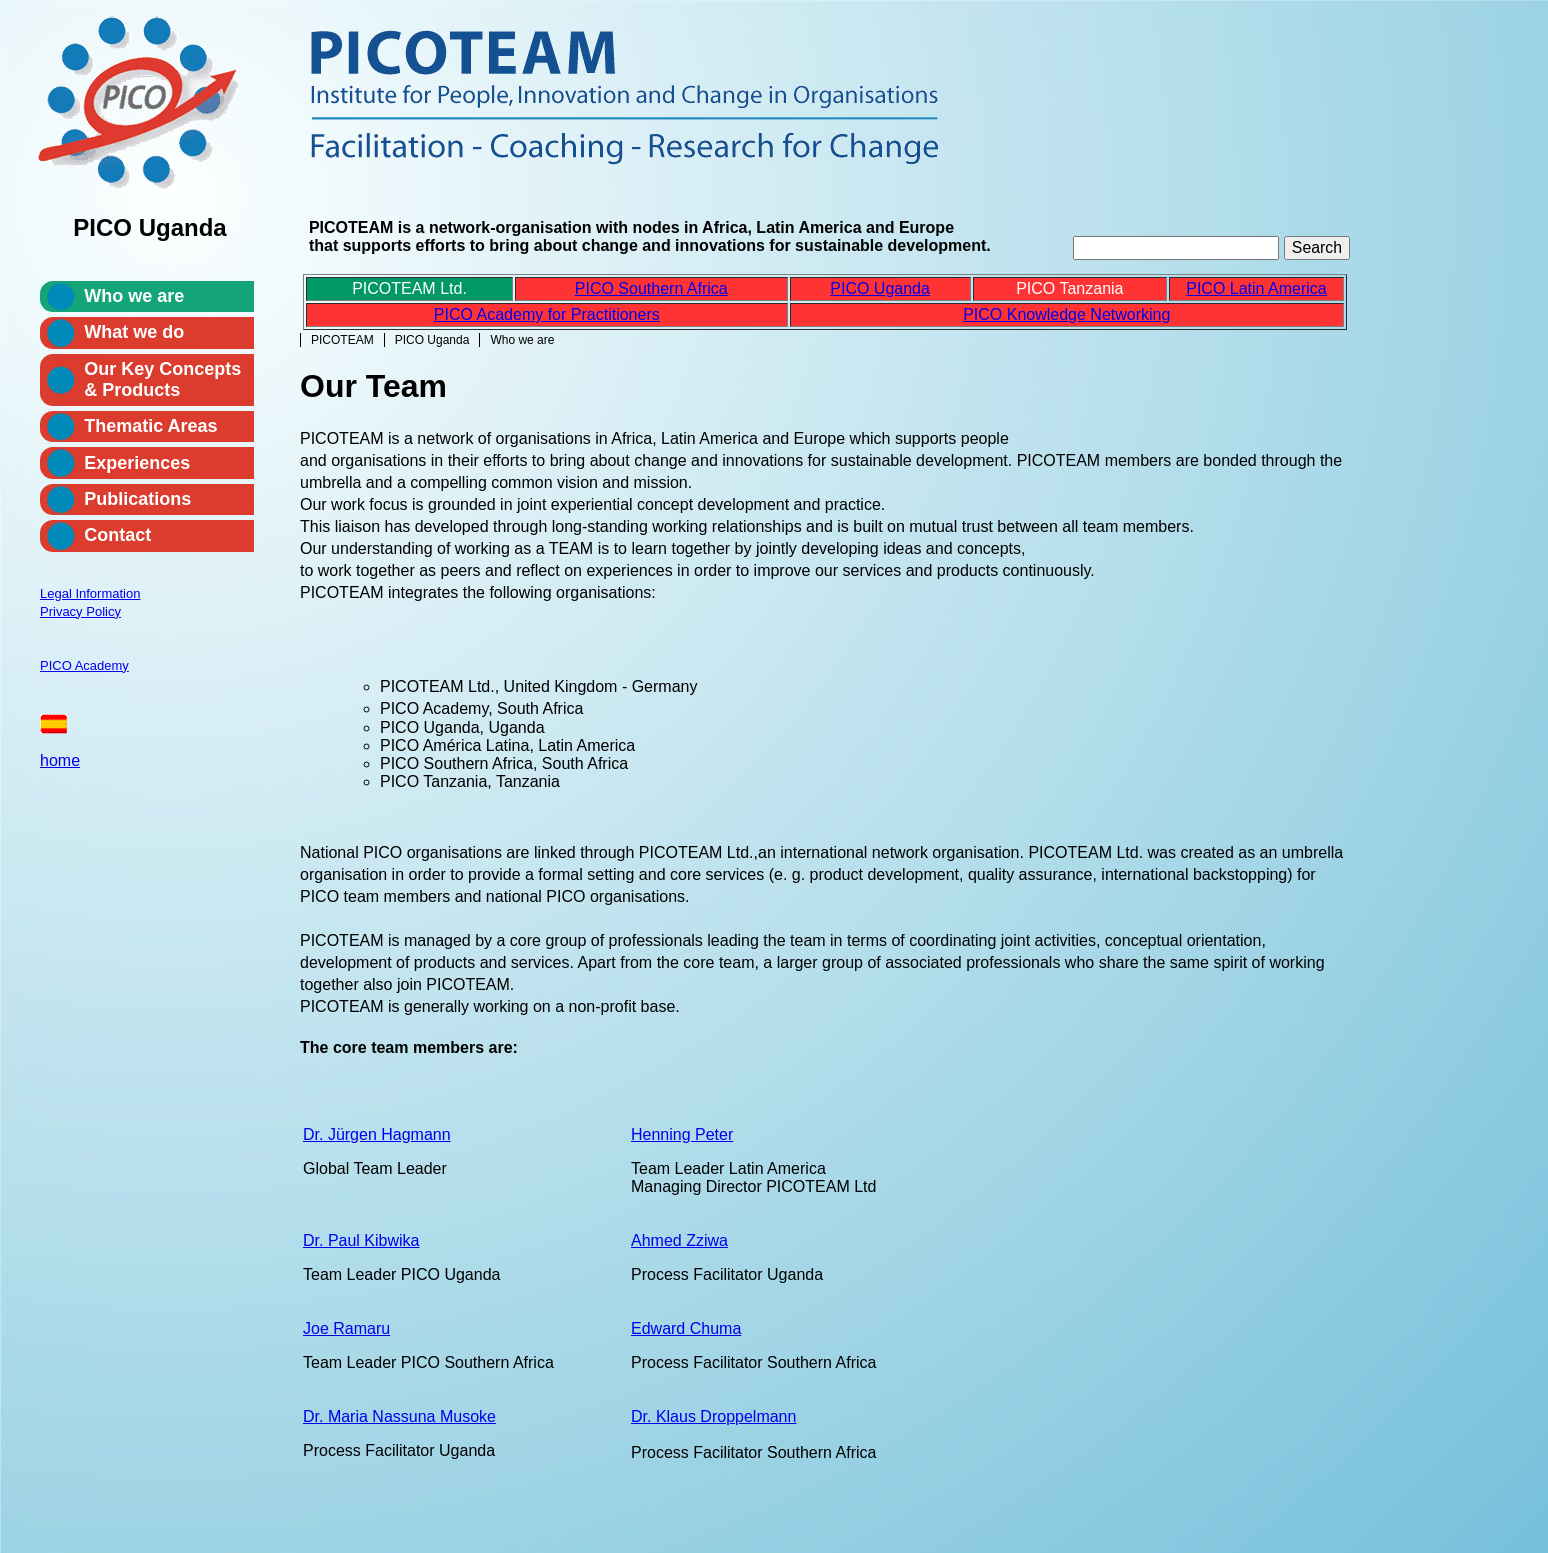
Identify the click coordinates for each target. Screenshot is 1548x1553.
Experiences (137, 463)
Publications (137, 499)
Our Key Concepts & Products (162, 379)
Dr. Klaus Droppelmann (713, 1416)
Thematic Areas (150, 426)
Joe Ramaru (346, 1328)
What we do (134, 332)
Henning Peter (682, 1134)
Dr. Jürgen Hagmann (377, 1134)
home (60, 760)
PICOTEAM (342, 340)
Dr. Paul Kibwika (361, 1240)
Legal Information (90, 593)
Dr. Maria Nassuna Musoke (399, 1416)
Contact (117, 535)
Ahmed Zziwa (679, 1240)
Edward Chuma (686, 1328)
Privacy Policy (80, 611)
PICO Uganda (432, 340)
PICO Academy (84, 665)
